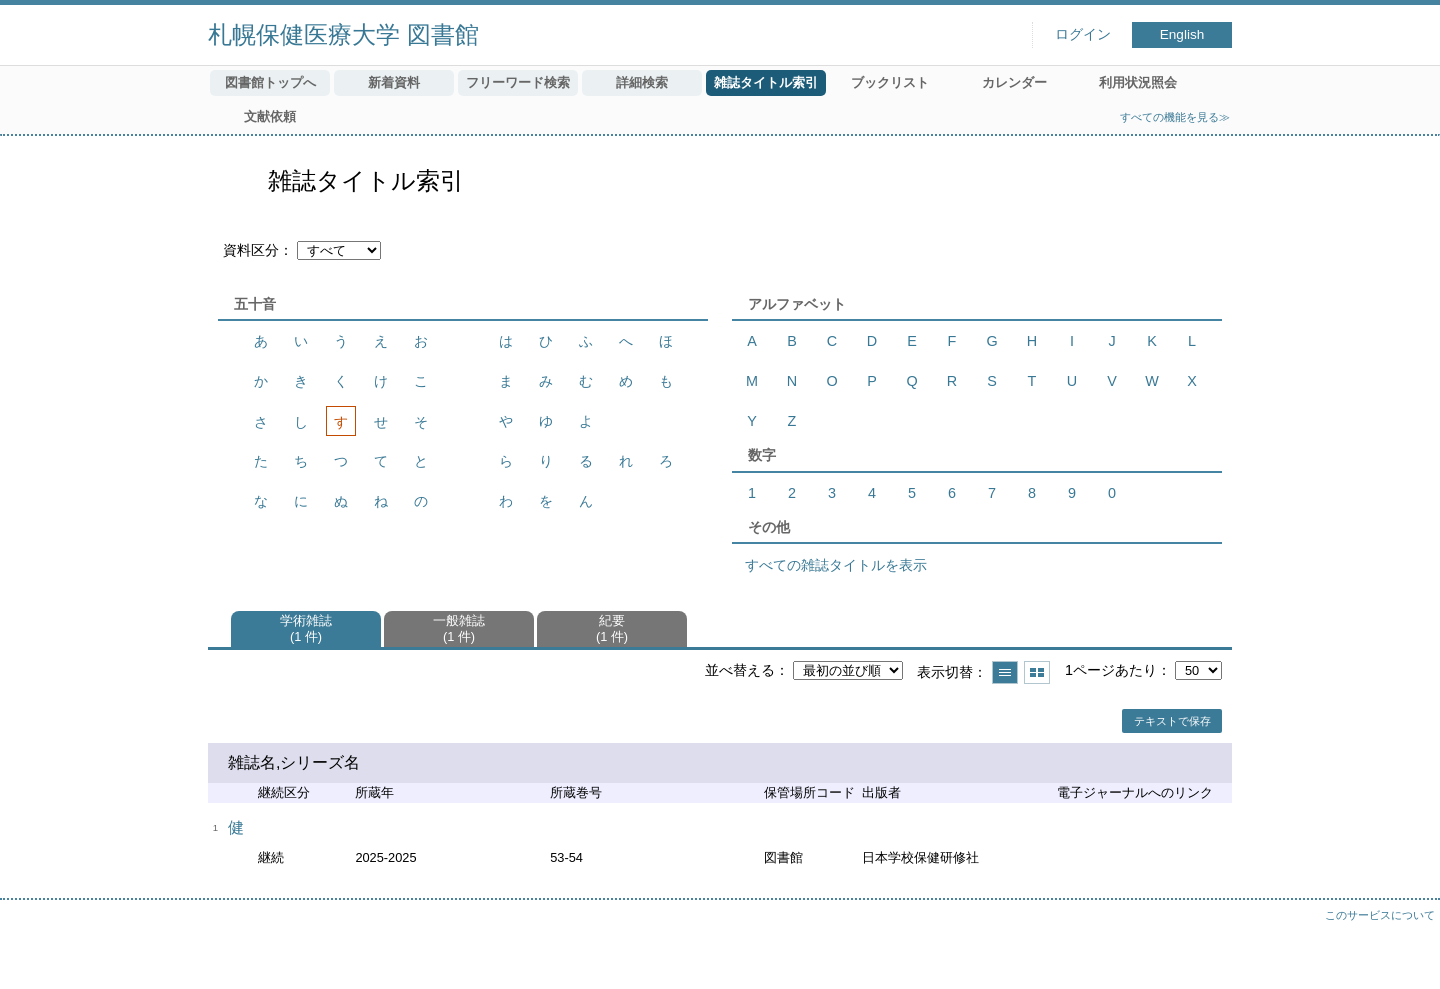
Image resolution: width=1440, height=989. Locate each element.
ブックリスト (890, 82)
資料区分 (251, 250)
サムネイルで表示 (1037, 672)
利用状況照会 (1138, 82)
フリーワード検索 (518, 82)
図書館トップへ (270, 82)
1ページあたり (1111, 670)
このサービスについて (1380, 915)
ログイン (1083, 34)
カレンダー (1014, 82)
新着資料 (394, 82)
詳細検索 (642, 82)
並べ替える (740, 670)
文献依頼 (270, 116)
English (1182, 34)
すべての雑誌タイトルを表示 (836, 565)
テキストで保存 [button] (1172, 721)
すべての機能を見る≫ (1175, 117)
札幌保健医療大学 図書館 (343, 34)
